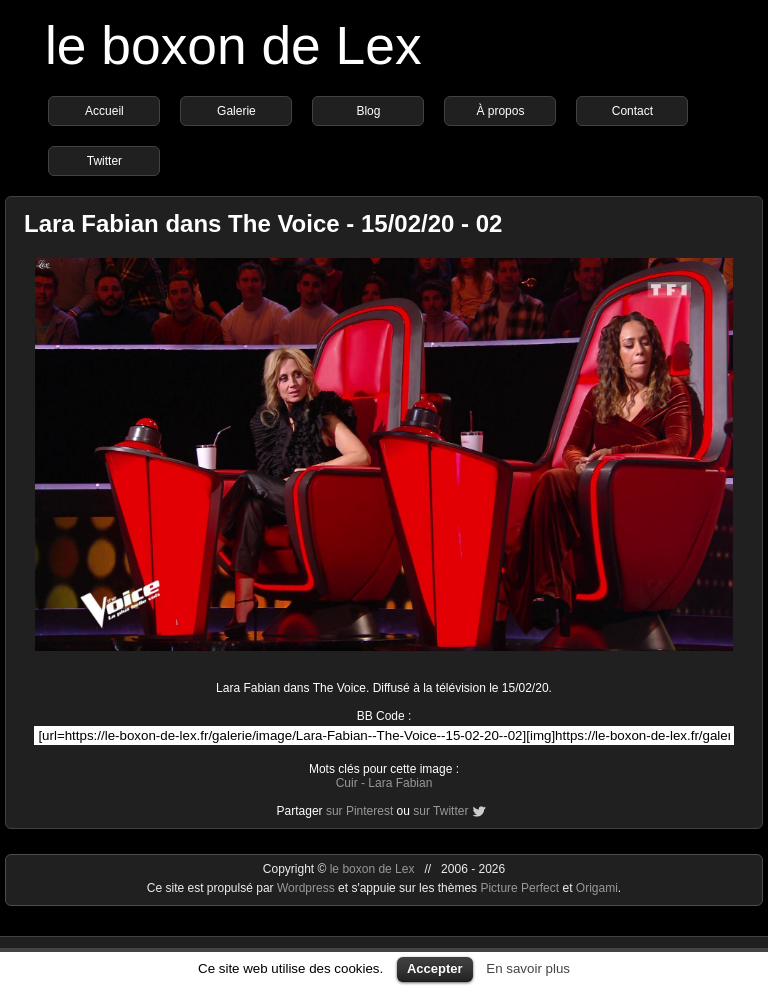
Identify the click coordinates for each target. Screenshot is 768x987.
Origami (597, 888)
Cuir (347, 783)
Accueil (104, 111)
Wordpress (307, 888)
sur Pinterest (359, 811)
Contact (632, 111)
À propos (500, 111)
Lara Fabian (400, 783)
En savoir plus (528, 968)
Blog (368, 111)
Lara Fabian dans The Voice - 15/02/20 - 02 (263, 223)
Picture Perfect (519, 888)
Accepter (435, 968)
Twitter (104, 161)
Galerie (236, 111)
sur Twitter (440, 811)
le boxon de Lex (233, 45)
